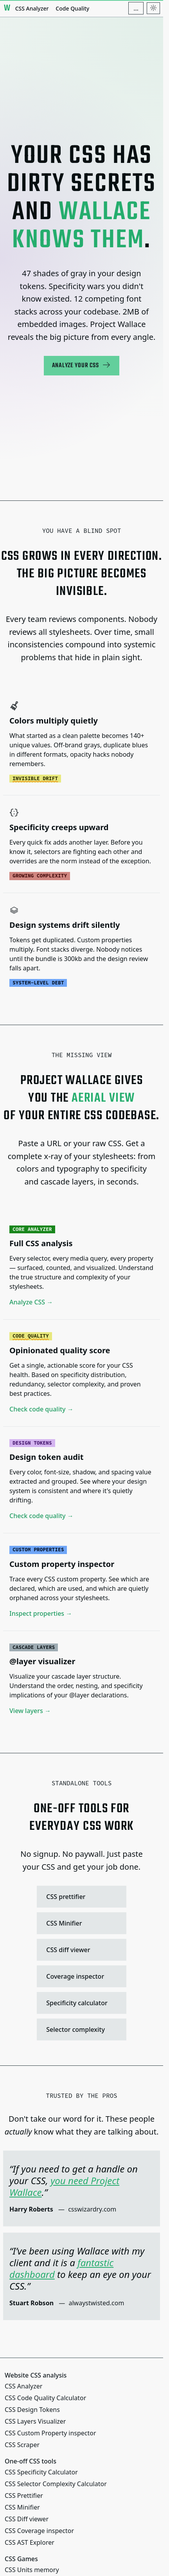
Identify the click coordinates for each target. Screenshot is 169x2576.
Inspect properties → (40, 1613)
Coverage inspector (80, 1976)
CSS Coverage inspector (39, 2530)
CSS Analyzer (32, 8)
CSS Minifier (80, 1923)
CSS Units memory (32, 2569)
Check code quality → (41, 1409)
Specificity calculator (80, 2003)
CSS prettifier (80, 1896)
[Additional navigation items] (136, 8)
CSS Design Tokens (32, 2409)
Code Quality (72, 8)
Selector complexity (80, 2029)
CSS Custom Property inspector (50, 2433)
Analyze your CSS (81, 365)
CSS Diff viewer (27, 2519)
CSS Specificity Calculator (41, 2472)
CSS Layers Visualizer (35, 2421)
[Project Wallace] (7, 8)
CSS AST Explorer (29, 2542)
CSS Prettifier (24, 2495)
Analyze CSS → (31, 1302)
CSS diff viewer (80, 1949)
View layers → (30, 1710)
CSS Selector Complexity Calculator (56, 2484)
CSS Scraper (22, 2444)
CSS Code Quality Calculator (45, 2398)
